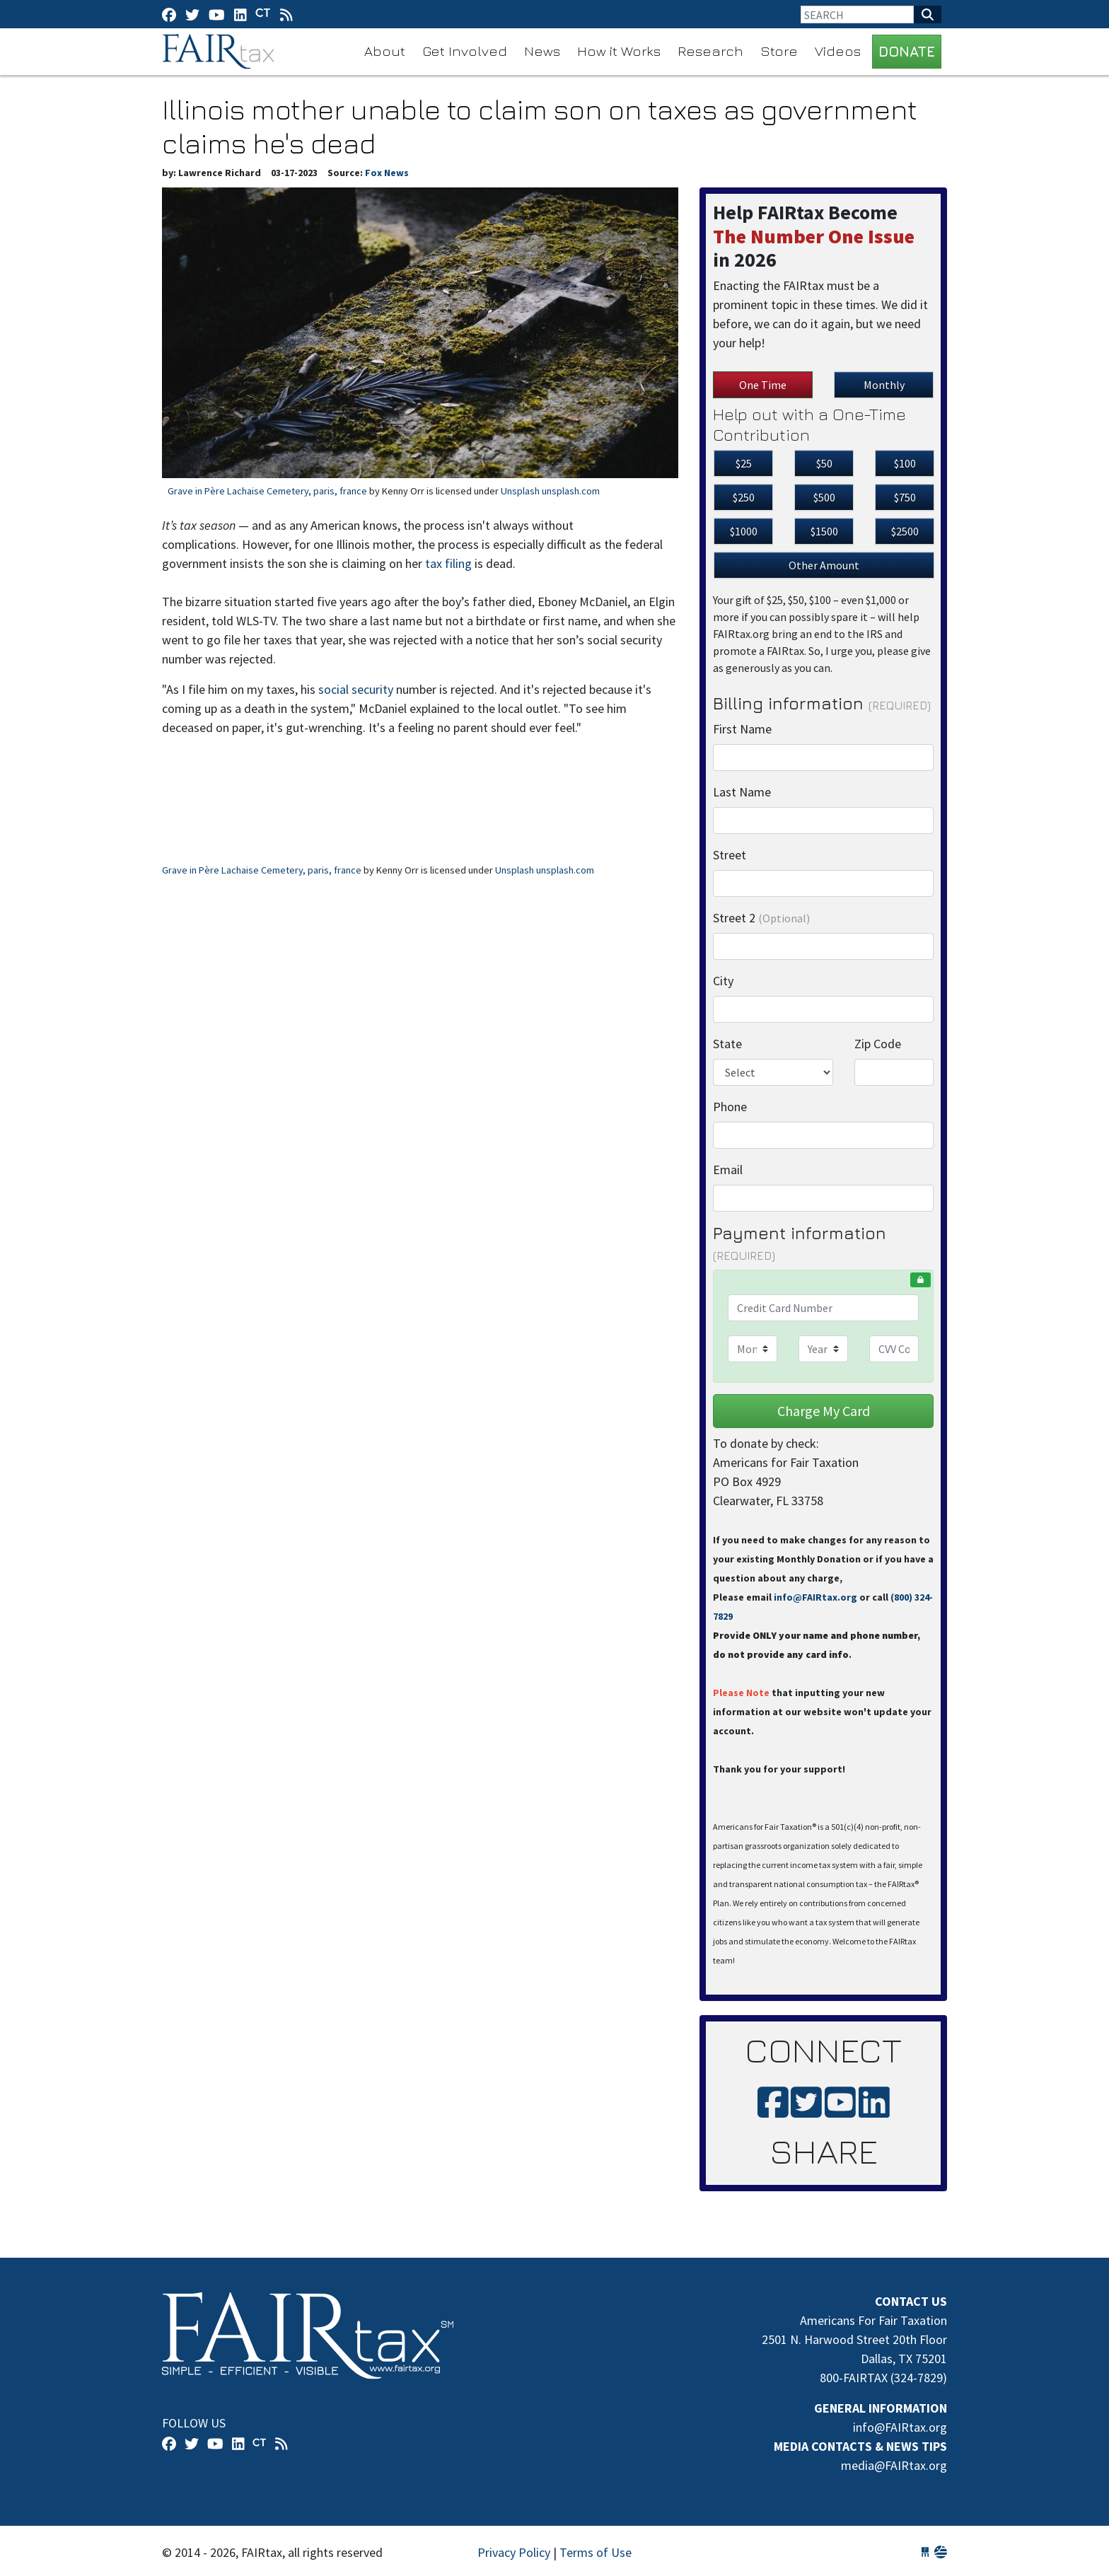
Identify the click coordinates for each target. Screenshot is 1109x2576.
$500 (824, 497)
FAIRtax (220, 51)
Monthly (884, 385)
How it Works (619, 50)
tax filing (448, 563)
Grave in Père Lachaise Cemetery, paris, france (267, 491)
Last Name (742, 792)
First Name (742, 729)
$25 (744, 463)
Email (728, 1169)
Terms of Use (595, 2552)
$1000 (743, 531)
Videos (838, 50)
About (384, 50)
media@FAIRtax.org (894, 2465)
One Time (762, 385)
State (727, 1043)
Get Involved (464, 50)
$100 (905, 463)
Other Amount (824, 565)
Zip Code (877, 1043)
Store (779, 50)
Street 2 (761, 918)
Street (729, 855)
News (542, 50)
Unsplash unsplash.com (550, 491)
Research (710, 50)
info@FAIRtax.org (815, 1597)
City (723, 981)
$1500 (824, 531)
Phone (730, 1106)
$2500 (905, 531)
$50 (824, 463)
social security (355, 689)
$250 (744, 497)
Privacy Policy (513, 2552)
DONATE (906, 51)
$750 (905, 497)
